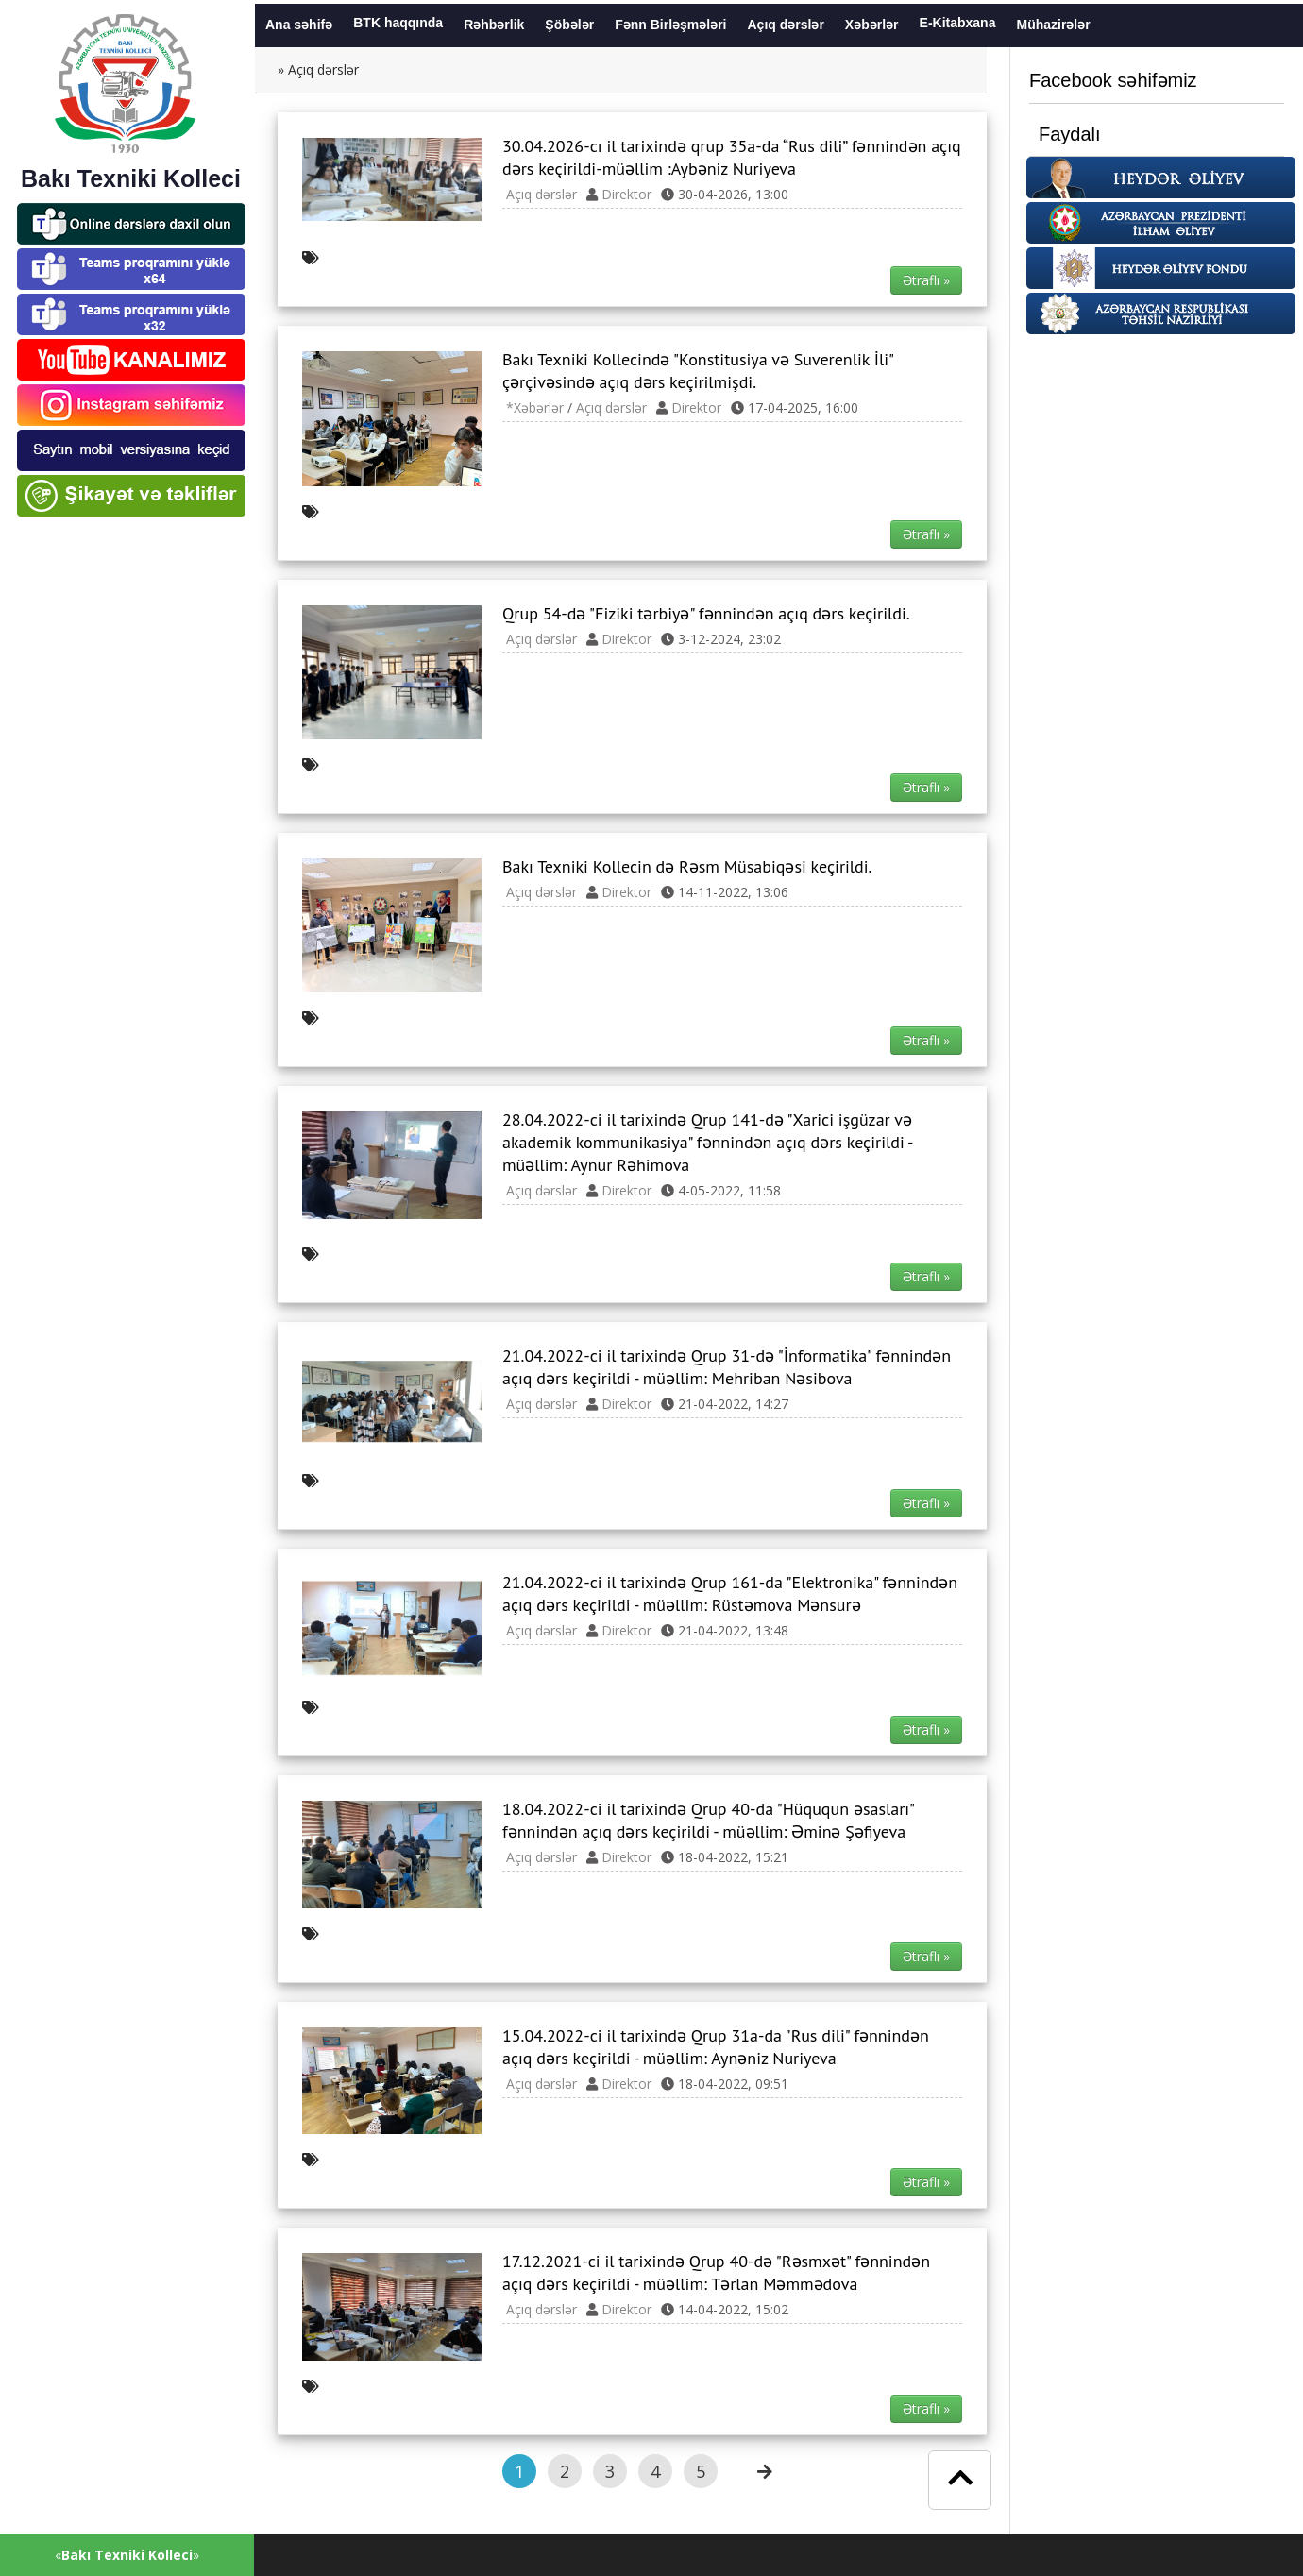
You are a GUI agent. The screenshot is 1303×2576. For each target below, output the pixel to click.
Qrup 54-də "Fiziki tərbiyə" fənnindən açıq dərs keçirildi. (706, 613)
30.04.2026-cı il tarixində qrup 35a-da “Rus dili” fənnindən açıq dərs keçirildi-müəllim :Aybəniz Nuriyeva (731, 157)
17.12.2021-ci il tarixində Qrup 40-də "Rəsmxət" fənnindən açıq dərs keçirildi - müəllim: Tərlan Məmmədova (716, 2272)
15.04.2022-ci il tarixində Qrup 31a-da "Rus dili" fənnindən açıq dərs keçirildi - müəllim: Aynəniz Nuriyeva (715, 2047)
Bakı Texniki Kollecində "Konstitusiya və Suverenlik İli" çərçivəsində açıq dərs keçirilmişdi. (697, 370)
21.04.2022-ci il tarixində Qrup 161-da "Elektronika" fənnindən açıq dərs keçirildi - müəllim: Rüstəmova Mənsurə (729, 1593)
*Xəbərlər (535, 407)
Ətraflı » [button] (926, 280)
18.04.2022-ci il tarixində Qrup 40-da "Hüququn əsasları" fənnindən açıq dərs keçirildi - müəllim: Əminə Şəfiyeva (708, 1820)
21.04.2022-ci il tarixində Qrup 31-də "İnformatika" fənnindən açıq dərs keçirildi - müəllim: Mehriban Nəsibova (726, 1367)
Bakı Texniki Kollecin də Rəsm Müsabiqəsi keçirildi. (686, 866)
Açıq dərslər (541, 194)
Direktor (626, 194)
